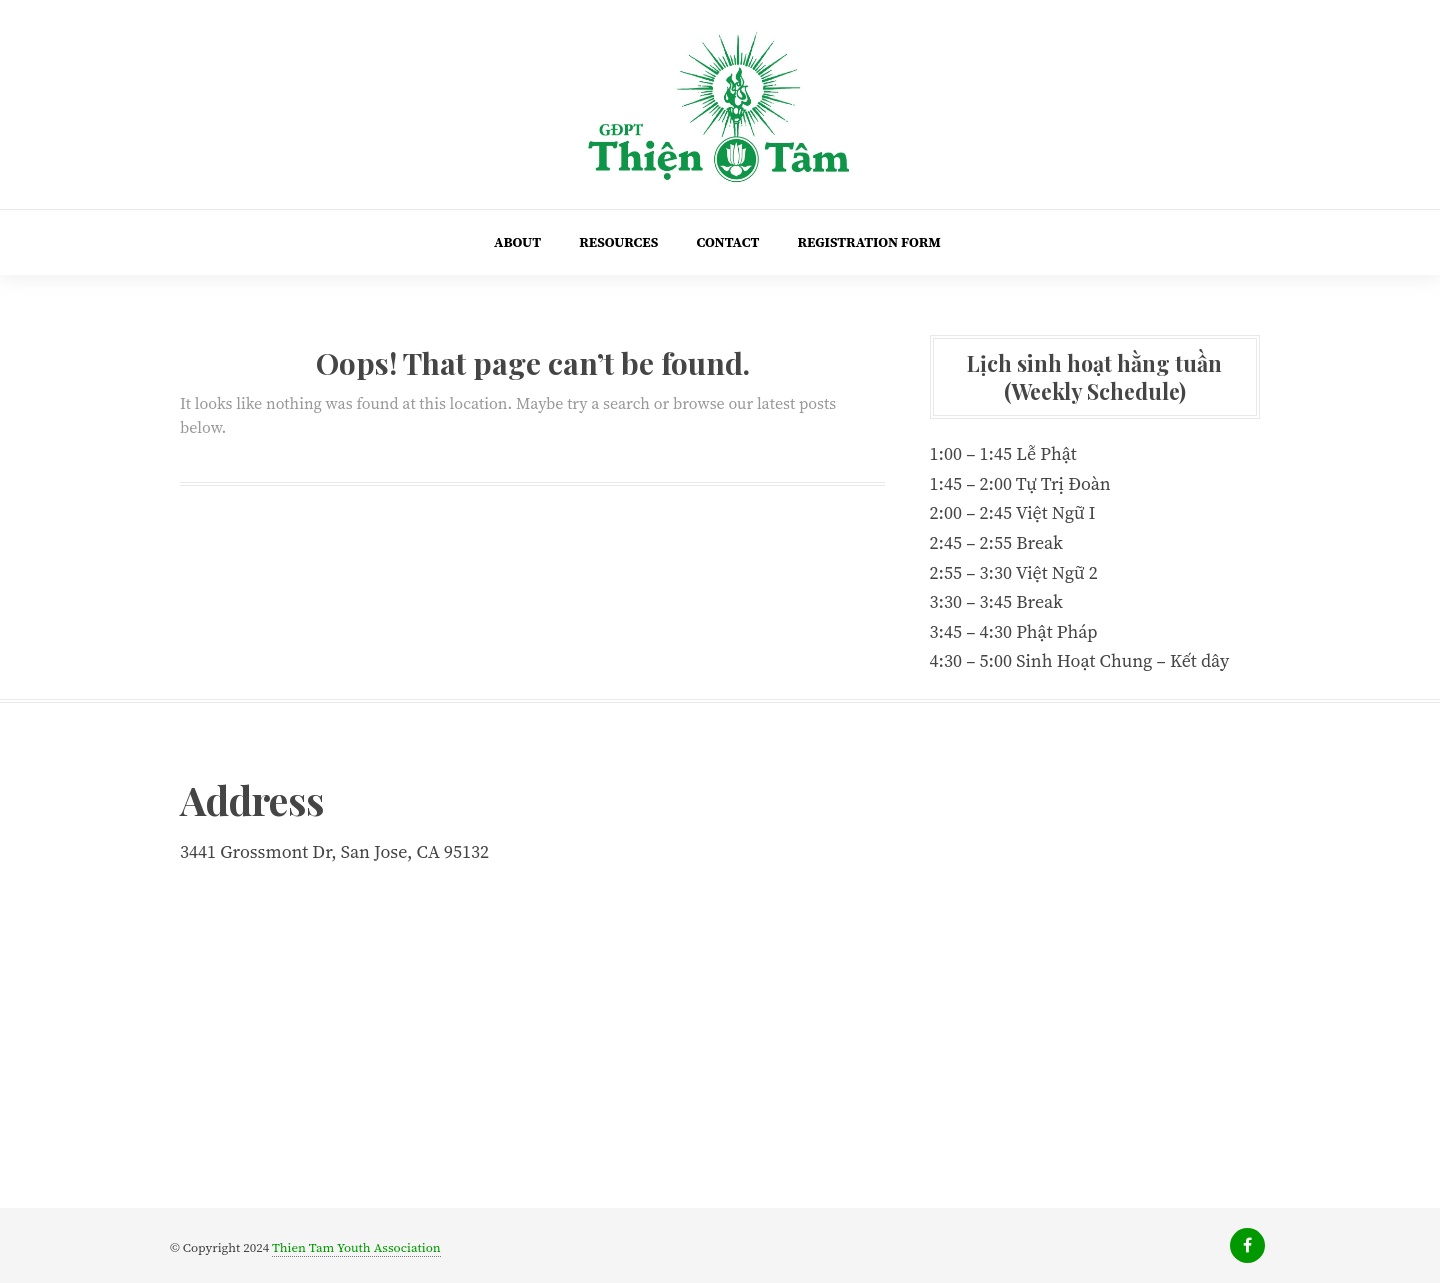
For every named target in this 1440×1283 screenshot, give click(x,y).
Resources (618, 242)
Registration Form (868, 242)
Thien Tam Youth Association (356, 1247)
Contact (727, 242)
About (517, 242)
